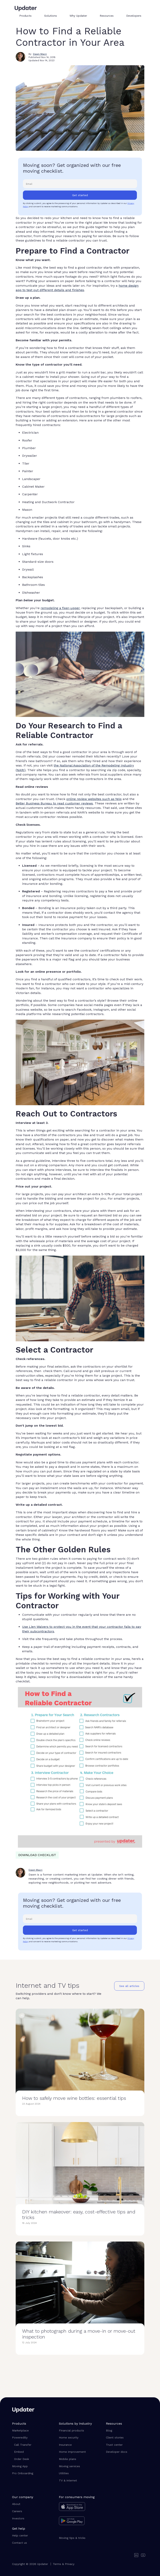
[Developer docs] (127, 2452)
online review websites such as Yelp (94, 799)
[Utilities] (80, 2473)
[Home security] (80, 2437)
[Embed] (34, 2452)
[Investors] (33, 2518)
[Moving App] (33, 2466)
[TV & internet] (80, 2480)
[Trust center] (127, 2445)
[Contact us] (33, 2542)
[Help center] (33, 2535)
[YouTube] (143, 2555)
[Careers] (33, 2511)
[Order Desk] (34, 2459)
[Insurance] (80, 2445)
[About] (33, 2504)
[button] (28, 15)
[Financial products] (80, 2430)
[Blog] (127, 2430)
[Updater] (25, 8)
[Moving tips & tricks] (80, 2538)
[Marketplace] (33, 2430)
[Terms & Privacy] (63, 2564)
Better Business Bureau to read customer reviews (54, 803)
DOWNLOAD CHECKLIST (37, 1855)
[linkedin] (136, 2555)
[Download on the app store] (80, 2508)
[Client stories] (127, 2437)
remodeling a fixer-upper (60, 608)
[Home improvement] (80, 2452)
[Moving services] (80, 2466)
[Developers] (134, 15)
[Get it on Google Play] (80, 2521)
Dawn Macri (40, 54)
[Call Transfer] (34, 2445)
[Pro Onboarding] (33, 2473)
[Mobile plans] (80, 2459)
